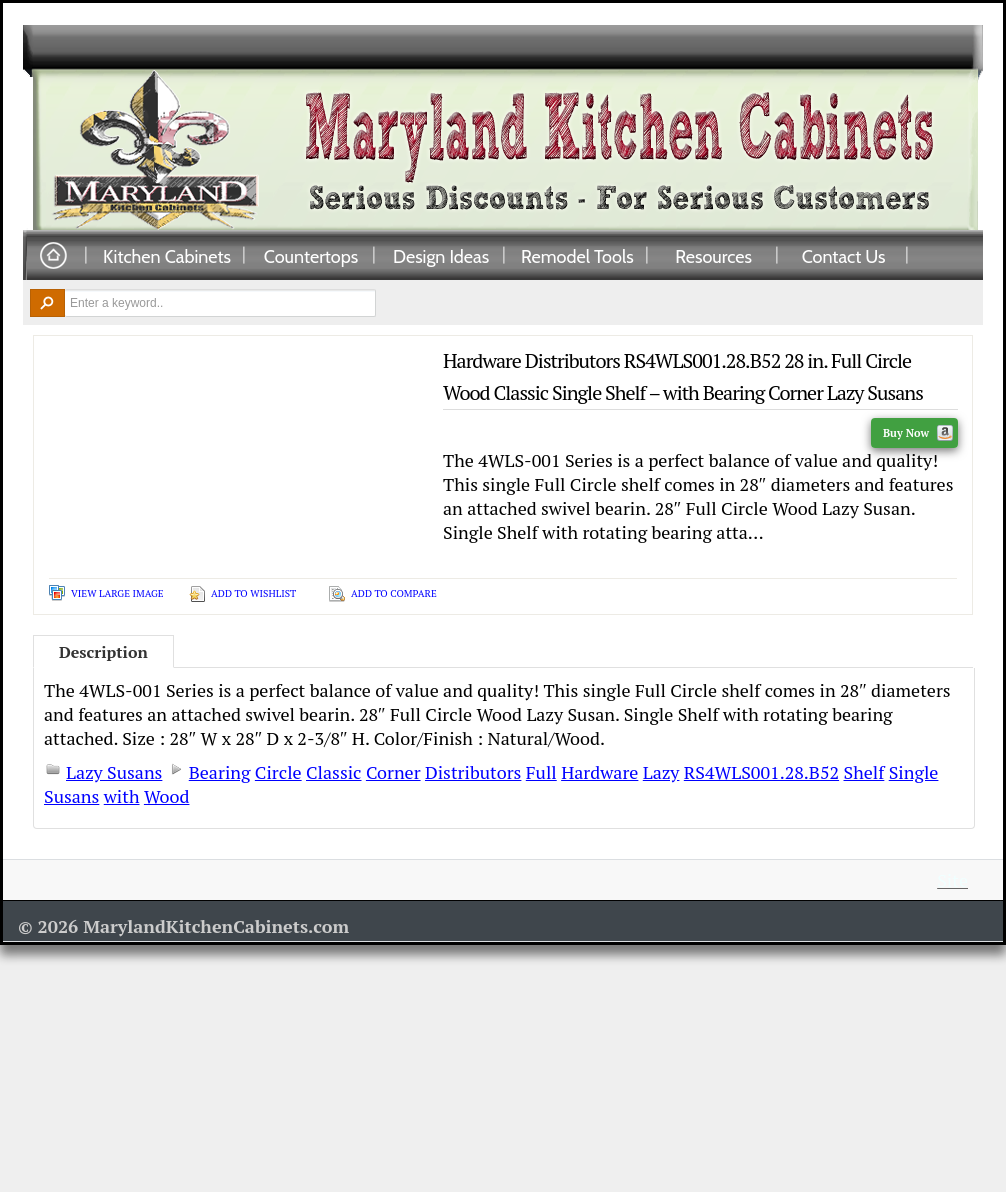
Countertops (311, 256)
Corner (393, 772)
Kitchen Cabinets (167, 256)
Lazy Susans (114, 772)
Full (541, 772)
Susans (71, 796)
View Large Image (117, 593)
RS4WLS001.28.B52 (761, 772)
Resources (713, 256)
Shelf (864, 772)
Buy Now (918, 433)
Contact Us (844, 256)
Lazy (661, 772)
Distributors (473, 772)
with (122, 796)
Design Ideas (441, 256)
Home (53, 256)
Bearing (220, 772)
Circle (278, 772)
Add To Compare (394, 593)
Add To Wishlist (253, 593)
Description (103, 652)
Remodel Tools (577, 256)
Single (914, 772)
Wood (167, 796)
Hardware (599, 772)
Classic (334, 772)
